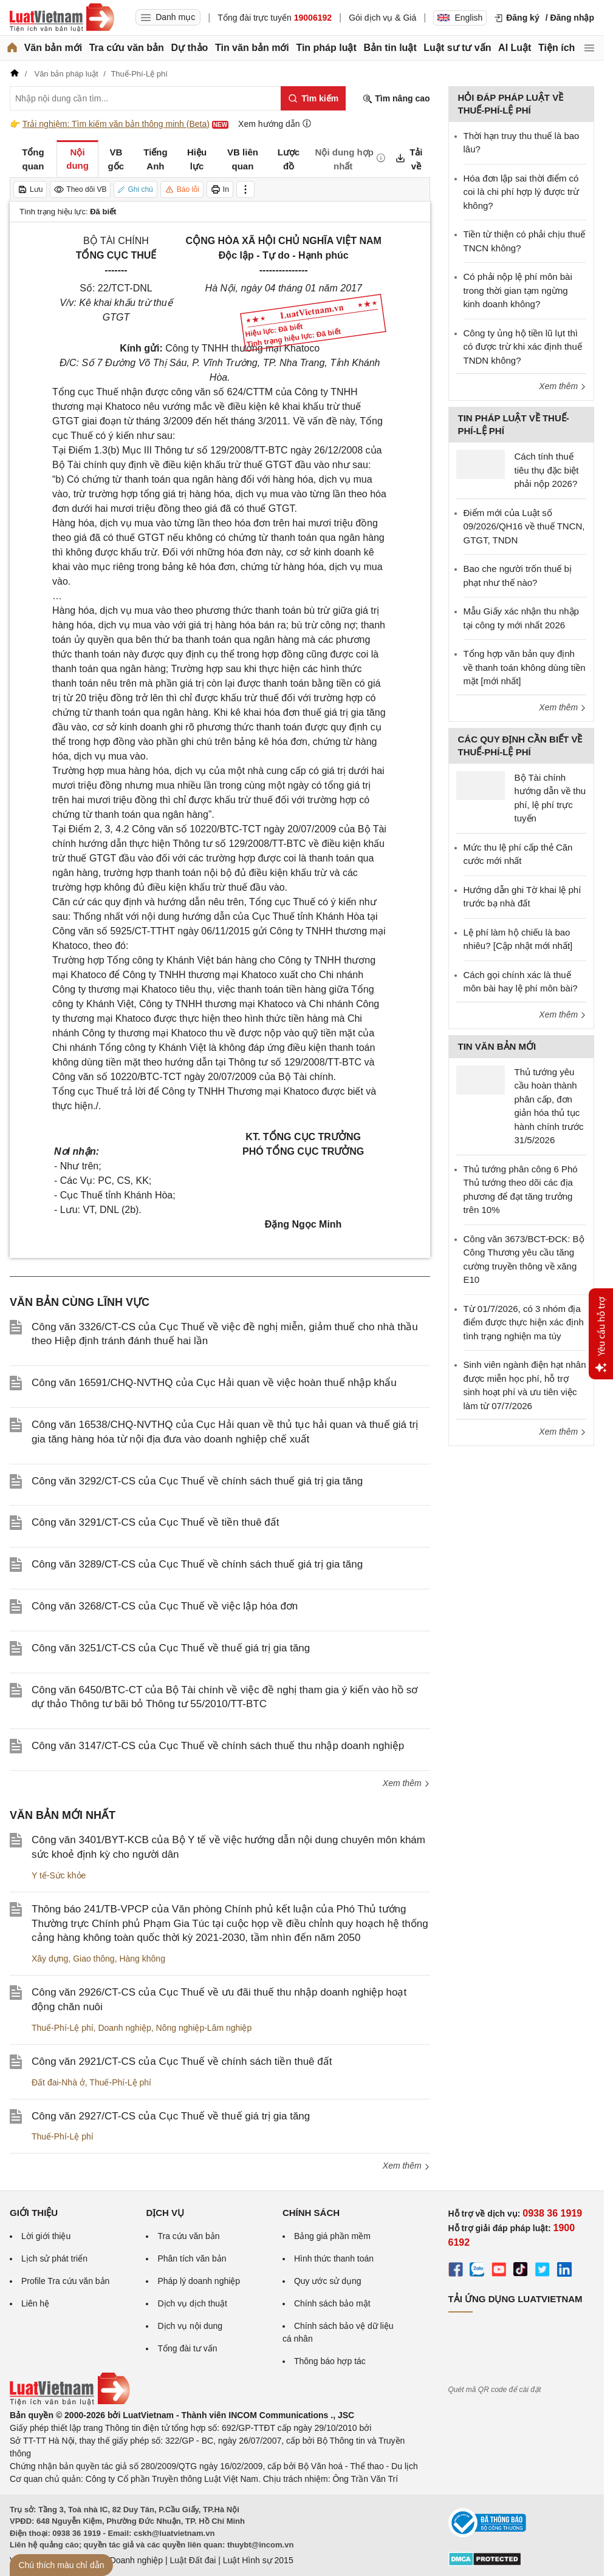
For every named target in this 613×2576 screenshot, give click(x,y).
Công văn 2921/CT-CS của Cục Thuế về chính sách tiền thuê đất (182, 2061)
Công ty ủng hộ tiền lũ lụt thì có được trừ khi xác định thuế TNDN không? (523, 346)
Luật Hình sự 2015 (258, 2560)
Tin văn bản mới (252, 47)
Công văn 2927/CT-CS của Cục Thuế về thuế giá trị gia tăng (171, 2116)
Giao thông (94, 1958)
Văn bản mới (53, 47)
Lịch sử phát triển (54, 2258)
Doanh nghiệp (124, 2028)
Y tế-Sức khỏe (59, 1875)
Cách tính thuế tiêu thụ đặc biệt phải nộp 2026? (547, 470)
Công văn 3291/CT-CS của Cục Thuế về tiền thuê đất (155, 1522)
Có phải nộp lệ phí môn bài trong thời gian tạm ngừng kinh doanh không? (518, 290)
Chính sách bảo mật (332, 2303)
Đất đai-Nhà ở (58, 2082)
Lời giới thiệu (45, 2236)
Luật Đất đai (193, 2560)
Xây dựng (50, 1958)
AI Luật (514, 47)
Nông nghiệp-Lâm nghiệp (204, 2028)
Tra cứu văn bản (126, 47)
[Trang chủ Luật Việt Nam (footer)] (70, 2402)
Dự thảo (189, 47)
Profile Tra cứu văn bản (65, 2281)
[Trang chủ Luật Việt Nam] (62, 17)
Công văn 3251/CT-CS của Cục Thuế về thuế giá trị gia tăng (171, 1648)
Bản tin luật (389, 47)
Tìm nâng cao (396, 98)
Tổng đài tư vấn (187, 2348)
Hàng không (142, 1958)
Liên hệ (35, 2303)
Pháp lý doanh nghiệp (198, 2281)
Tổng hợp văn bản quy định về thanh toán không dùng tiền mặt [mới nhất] (525, 667)
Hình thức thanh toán (334, 2258)
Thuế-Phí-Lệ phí (63, 2028)
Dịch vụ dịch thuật (192, 2303)
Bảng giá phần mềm (332, 2236)
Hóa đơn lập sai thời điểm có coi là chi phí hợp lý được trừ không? (522, 192)
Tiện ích (556, 47)
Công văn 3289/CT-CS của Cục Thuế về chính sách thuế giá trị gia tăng (197, 1564)
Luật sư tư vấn (457, 47)
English (459, 17)
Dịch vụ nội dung (189, 2326)
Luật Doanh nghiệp (127, 2560)
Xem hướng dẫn (275, 123)
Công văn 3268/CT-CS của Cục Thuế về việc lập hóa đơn (165, 1606)
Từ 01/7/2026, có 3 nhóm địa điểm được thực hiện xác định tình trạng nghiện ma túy (524, 1322)
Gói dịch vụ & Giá (382, 17)
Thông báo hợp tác (330, 2361)
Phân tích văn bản (191, 2258)
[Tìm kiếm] (313, 98)
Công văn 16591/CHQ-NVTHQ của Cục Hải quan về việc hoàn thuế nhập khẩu (214, 1382)
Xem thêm (406, 1783)
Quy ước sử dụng (327, 2281)
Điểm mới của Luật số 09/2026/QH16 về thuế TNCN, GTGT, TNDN (524, 526)
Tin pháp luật (326, 47)
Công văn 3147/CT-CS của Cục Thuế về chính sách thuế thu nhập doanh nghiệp (218, 1746)
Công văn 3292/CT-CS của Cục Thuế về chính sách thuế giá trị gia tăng (197, 1481)
